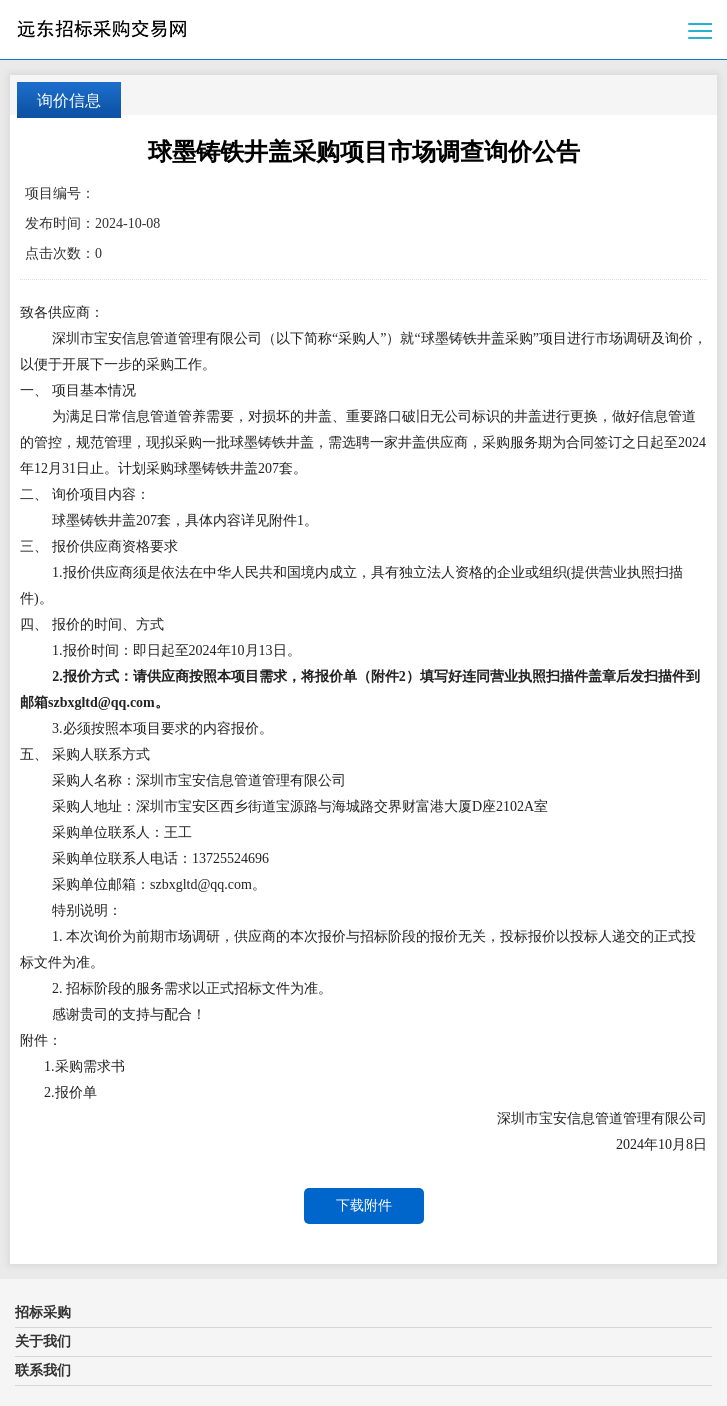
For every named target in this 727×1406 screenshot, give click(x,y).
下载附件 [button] (364, 1205)
